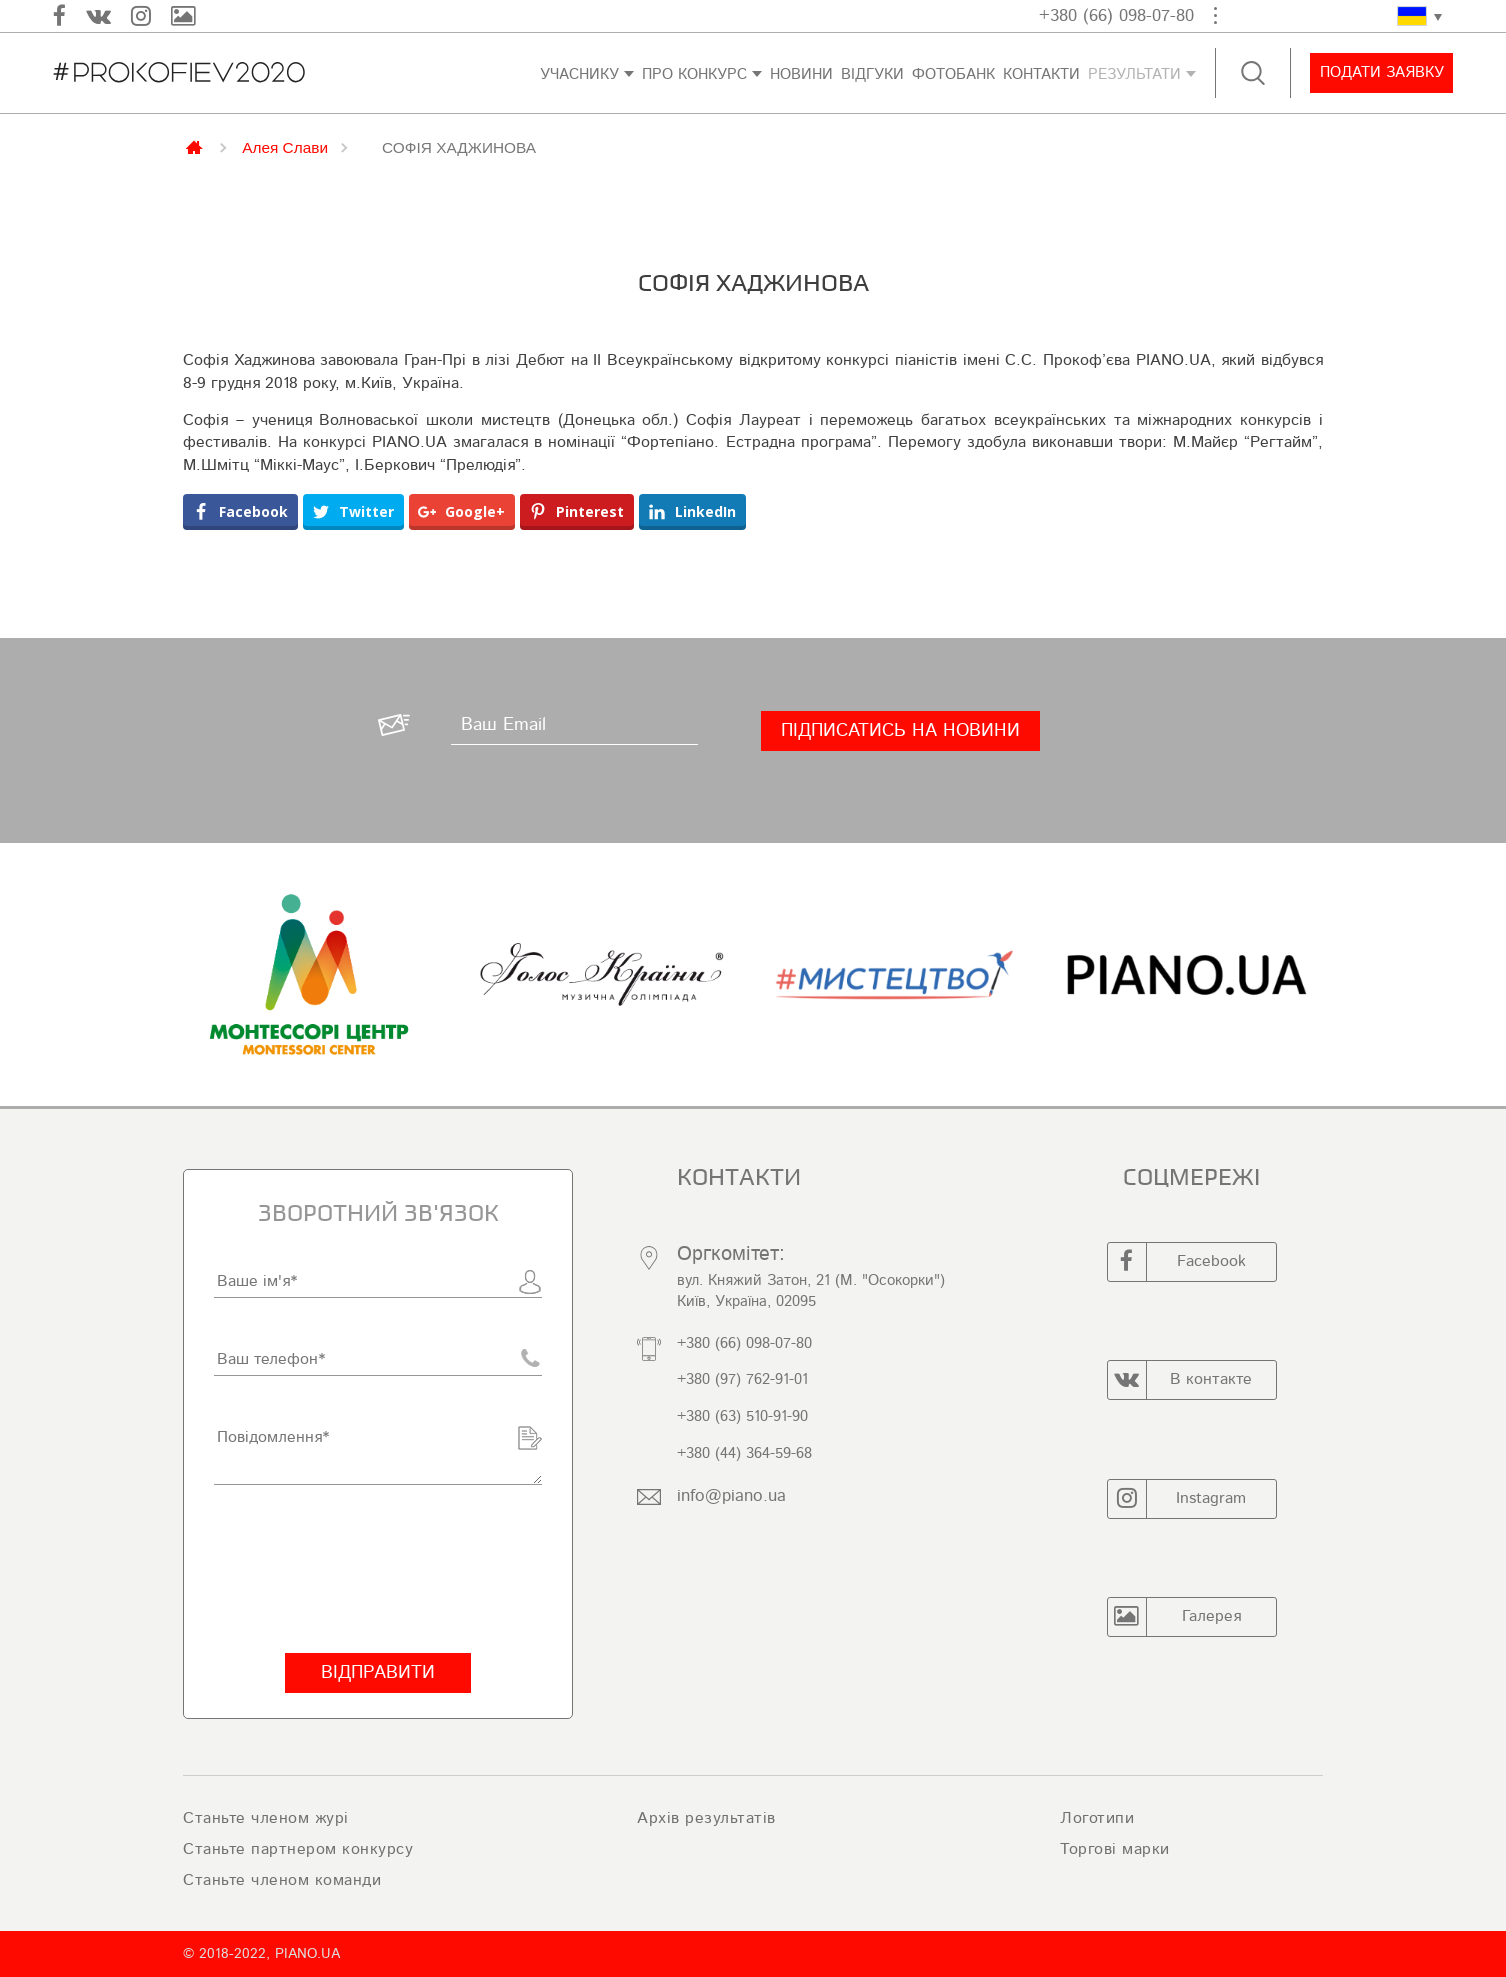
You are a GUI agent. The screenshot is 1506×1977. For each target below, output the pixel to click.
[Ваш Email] (574, 725)
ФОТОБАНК (953, 74)
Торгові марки (1115, 1849)
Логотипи (1097, 1818)
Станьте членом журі (266, 1818)
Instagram (1177, 1499)
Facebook (1177, 1262)
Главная (196, 146)
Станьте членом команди (282, 1880)
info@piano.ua (731, 1495)
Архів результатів (706, 1818)
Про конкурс (694, 74)
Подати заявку (1381, 72)
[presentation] (366, 1569)
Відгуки (872, 74)
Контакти (1041, 74)
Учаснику (579, 74)
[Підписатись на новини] (900, 731)
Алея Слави (285, 147)
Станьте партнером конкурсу (298, 1849)
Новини (801, 74)
